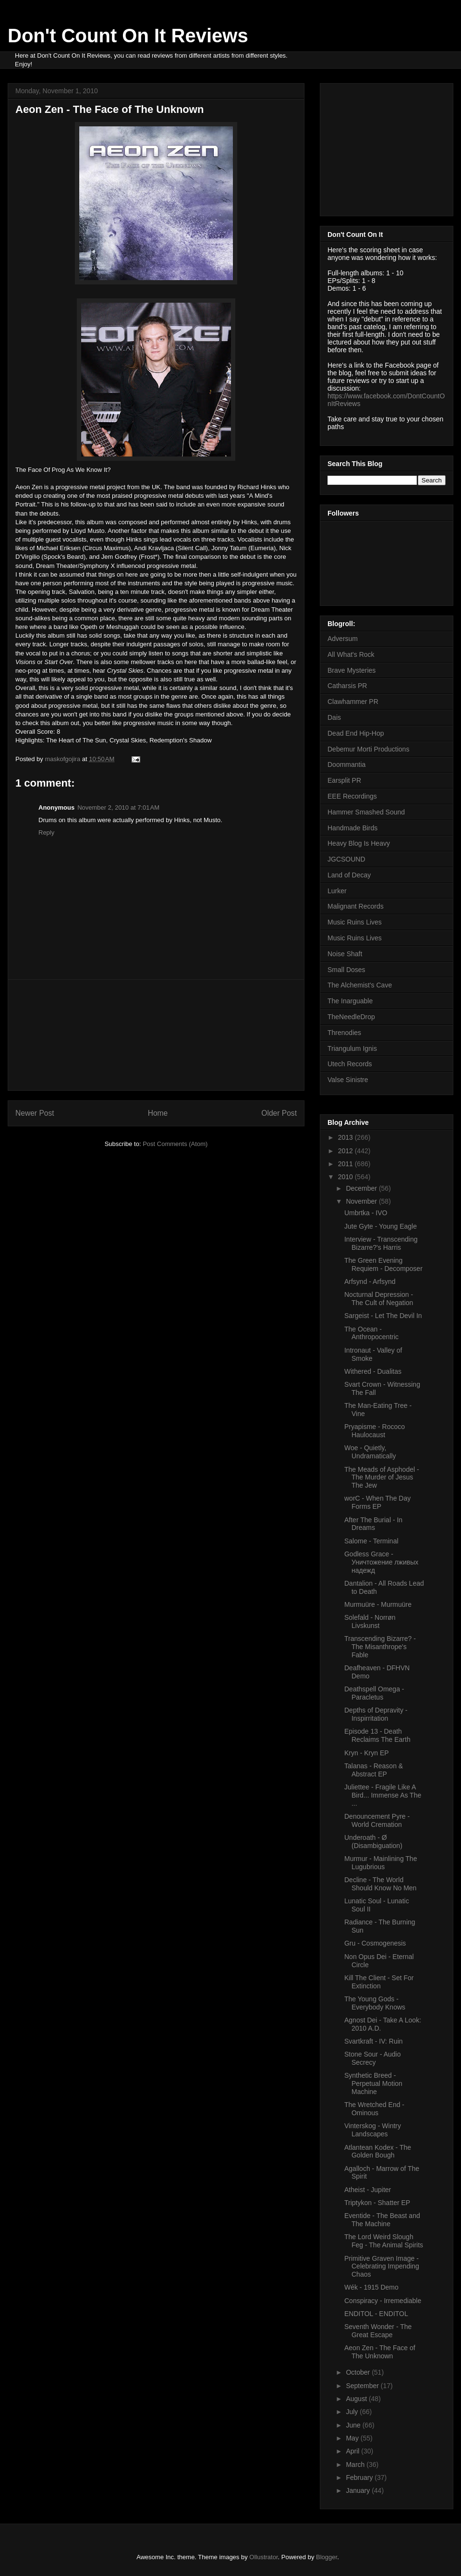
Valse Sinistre (348, 1080)
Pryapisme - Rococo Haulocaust (374, 1431)
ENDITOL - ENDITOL (376, 2313)
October (359, 2372)
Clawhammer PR (353, 701)
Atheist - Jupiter (367, 2190)
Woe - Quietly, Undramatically (370, 1452)
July (353, 2412)
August (357, 2399)
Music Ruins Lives (355, 922)
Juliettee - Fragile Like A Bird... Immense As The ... (382, 1795)
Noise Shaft (345, 954)
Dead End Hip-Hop (356, 733)
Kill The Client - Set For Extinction (378, 1982)
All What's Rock (351, 654)
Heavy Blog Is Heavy (359, 843)
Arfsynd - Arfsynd (370, 1281)
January (359, 2490)
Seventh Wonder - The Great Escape (378, 2331)
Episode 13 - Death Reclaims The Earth (377, 1735)
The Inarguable (350, 1001)
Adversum (343, 638)
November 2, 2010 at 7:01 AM (118, 807)
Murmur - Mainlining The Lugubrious (380, 1863)
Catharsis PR (347, 686)
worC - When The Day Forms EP (377, 1502)
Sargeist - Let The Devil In (383, 1315)
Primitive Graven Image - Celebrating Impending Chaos (381, 2267)
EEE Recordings (352, 796)
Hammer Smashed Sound (366, 812)
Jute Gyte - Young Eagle (380, 1226)
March (356, 2464)
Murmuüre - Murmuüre (378, 1604)
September (363, 2386)
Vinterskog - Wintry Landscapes (372, 2130)
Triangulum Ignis (352, 1048)
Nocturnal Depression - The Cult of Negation (378, 1298)
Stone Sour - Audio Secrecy (372, 2058)
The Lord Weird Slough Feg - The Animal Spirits (383, 2241)
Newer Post (34, 1113)
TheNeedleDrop (351, 1017)
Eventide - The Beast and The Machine (382, 2220)
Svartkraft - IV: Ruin (373, 2041)
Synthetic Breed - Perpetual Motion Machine (373, 2083)
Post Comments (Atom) (175, 1143)
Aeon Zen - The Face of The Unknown (379, 2352)
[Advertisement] (156, 1035)
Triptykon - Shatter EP (377, 2202)
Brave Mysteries (352, 670)
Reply (46, 832)
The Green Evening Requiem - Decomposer (383, 1264)
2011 (346, 1164)
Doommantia (346, 764)
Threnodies (344, 1032)
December (362, 1188)
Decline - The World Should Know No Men (380, 1884)
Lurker (337, 891)
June (354, 2425)
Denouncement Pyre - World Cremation (377, 1820)
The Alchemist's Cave (360, 985)
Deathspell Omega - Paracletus (374, 1693)
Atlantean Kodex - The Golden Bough (377, 2151)
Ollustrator (263, 2557)
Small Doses (346, 970)
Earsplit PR (344, 780)
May (353, 2438)
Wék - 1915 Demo (371, 2287)
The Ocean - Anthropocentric (371, 1333)
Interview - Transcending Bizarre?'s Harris (381, 1243)
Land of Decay (349, 875)
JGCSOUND (346, 859)
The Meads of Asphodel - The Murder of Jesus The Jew (381, 1478)
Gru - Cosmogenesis (375, 1943)
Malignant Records (356, 906)
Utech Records (350, 1064)
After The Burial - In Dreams (373, 1524)
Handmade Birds (352, 828)
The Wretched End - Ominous (374, 2109)
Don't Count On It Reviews (128, 35)
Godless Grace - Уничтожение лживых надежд (381, 1562)
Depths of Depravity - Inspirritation (376, 1714)
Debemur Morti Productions (368, 749)
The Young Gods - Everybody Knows (374, 2003)
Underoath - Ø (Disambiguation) (373, 1841)
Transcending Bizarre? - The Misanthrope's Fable (380, 1647)
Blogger (326, 2557)
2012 (346, 1151)
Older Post (279, 1113)
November (362, 1201)
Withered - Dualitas (372, 1371)
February (360, 2477)
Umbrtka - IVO (365, 1213)
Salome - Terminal (371, 1541)
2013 (346, 1137)
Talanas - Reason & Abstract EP (373, 1770)
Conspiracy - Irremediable (382, 2301)
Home (158, 1113)
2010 (346, 1177)
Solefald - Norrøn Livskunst (370, 1621)
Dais (334, 717)
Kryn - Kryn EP (366, 1753)
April (353, 2451)
